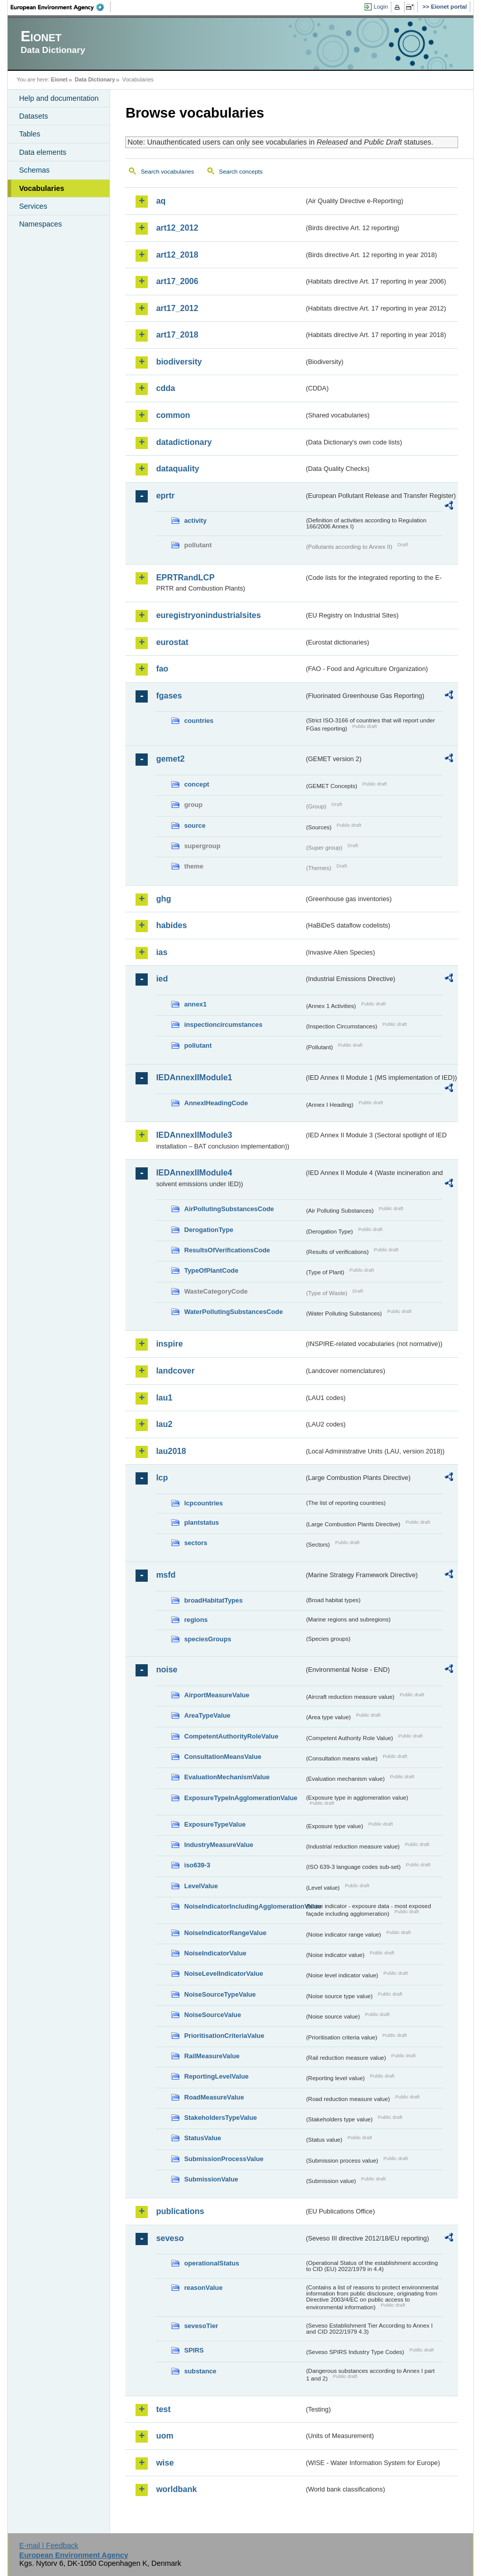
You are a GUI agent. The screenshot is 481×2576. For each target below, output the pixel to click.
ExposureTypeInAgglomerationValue (240, 1798)
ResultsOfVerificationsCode (227, 1250)
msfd (165, 1575)
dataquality (177, 468)
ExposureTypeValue (215, 1824)
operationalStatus (211, 2263)
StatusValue (202, 2138)
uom (164, 2435)
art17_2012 (177, 308)
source (194, 825)
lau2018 (171, 1451)
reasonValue (203, 2287)
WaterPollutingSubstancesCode (233, 1311)
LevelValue (201, 1886)
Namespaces (40, 224)
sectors (195, 1543)
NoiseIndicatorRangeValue (225, 1933)
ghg (163, 898)
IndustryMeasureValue (218, 1845)
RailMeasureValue (211, 2056)
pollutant (197, 1045)
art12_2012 (177, 227)
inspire (169, 1343)
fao (162, 668)
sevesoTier (201, 2326)
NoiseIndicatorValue (215, 1953)
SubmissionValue (211, 2179)
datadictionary (183, 442)
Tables (29, 134)
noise (166, 1669)
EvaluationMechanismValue (227, 1777)
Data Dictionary (95, 79)
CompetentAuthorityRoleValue (231, 1736)
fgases (169, 695)
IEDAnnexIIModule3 (194, 1135)
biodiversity (179, 361)
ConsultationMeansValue (222, 1756)
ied (162, 978)
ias (161, 952)
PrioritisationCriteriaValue (224, 2035)
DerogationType (208, 1230)
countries (198, 720)
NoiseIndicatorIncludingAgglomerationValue (244, 1906)
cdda (165, 388)
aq (161, 201)
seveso (169, 2238)
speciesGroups (207, 1639)
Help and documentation (58, 98)
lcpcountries (203, 1503)
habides (171, 925)
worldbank (176, 2489)
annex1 (195, 1004)
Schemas (34, 170)
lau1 (164, 1397)
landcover (175, 1370)
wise (165, 2462)
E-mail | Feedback (48, 2545)
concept (196, 784)
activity (195, 520)
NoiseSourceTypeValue (220, 1994)
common (173, 415)
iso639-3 (197, 1865)
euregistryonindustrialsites (208, 615)
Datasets (33, 116)
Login (380, 7)
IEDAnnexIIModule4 (194, 1172)
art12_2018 (177, 254)
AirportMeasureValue (216, 1695)
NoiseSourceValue (212, 2015)
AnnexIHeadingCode (216, 1103)
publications (180, 2211)
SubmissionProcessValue (223, 2159)
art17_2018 (177, 334)
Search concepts (241, 172)
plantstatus (201, 1522)
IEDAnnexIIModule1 (194, 1077)
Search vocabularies (167, 172)
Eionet (59, 79)
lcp (162, 1477)
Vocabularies (41, 188)
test (163, 2409)
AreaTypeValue (207, 1715)
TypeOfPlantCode (211, 1270)
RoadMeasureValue (214, 2097)
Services (33, 206)
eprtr (165, 495)
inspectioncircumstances (223, 1024)
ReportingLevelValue (216, 2076)
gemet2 (170, 758)
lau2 (164, 1424)
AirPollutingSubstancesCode (229, 1209)
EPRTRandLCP (185, 577)
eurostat (172, 642)
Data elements (42, 152)
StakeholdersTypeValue (220, 2117)
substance (200, 2371)
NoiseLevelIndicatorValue (223, 1973)
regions (195, 1619)
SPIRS (193, 2350)
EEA (61, 7)
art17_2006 (177, 281)
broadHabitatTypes (213, 1600)
